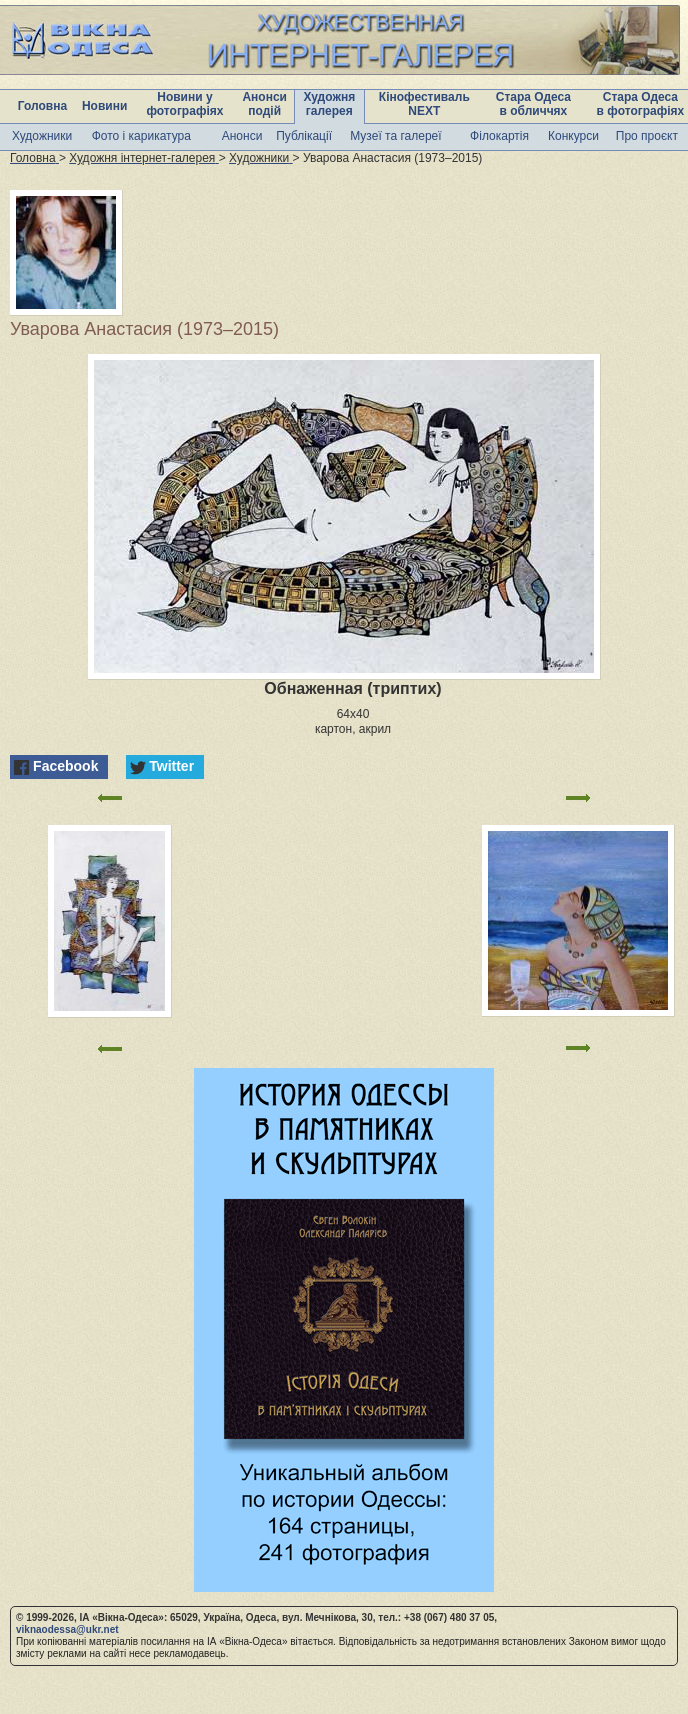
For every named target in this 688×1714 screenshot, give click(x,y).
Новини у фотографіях (184, 104)
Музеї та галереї (395, 136)
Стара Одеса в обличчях (533, 104)
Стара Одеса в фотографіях (641, 104)
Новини (104, 106)
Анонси (242, 136)
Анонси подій (264, 104)
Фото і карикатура (141, 136)
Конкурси (573, 136)
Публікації (304, 136)
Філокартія (499, 136)
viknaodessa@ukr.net (67, 1629)
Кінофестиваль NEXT (424, 104)
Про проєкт (647, 136)
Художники (42, 136)
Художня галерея (329, 104)
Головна (42, 106)
